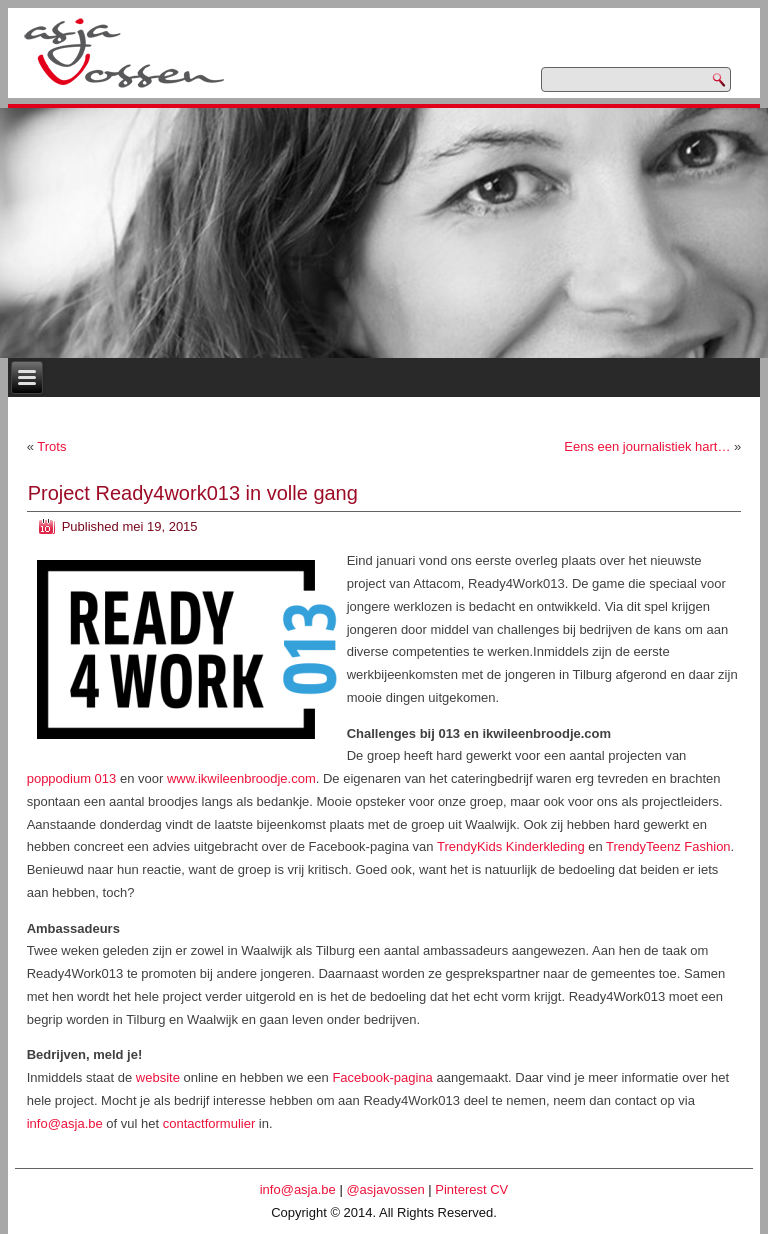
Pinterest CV (471, 1189)
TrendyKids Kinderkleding (509, 846)
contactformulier (209, 1123)
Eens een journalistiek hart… (647, 446)
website (158, 1077)
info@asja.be (65, 1123)
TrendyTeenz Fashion (668, 846)
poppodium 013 (72, 778)
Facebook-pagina (382, 1077)
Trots (51, 446)
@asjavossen (385, 1189)
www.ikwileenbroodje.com (241, 778)
